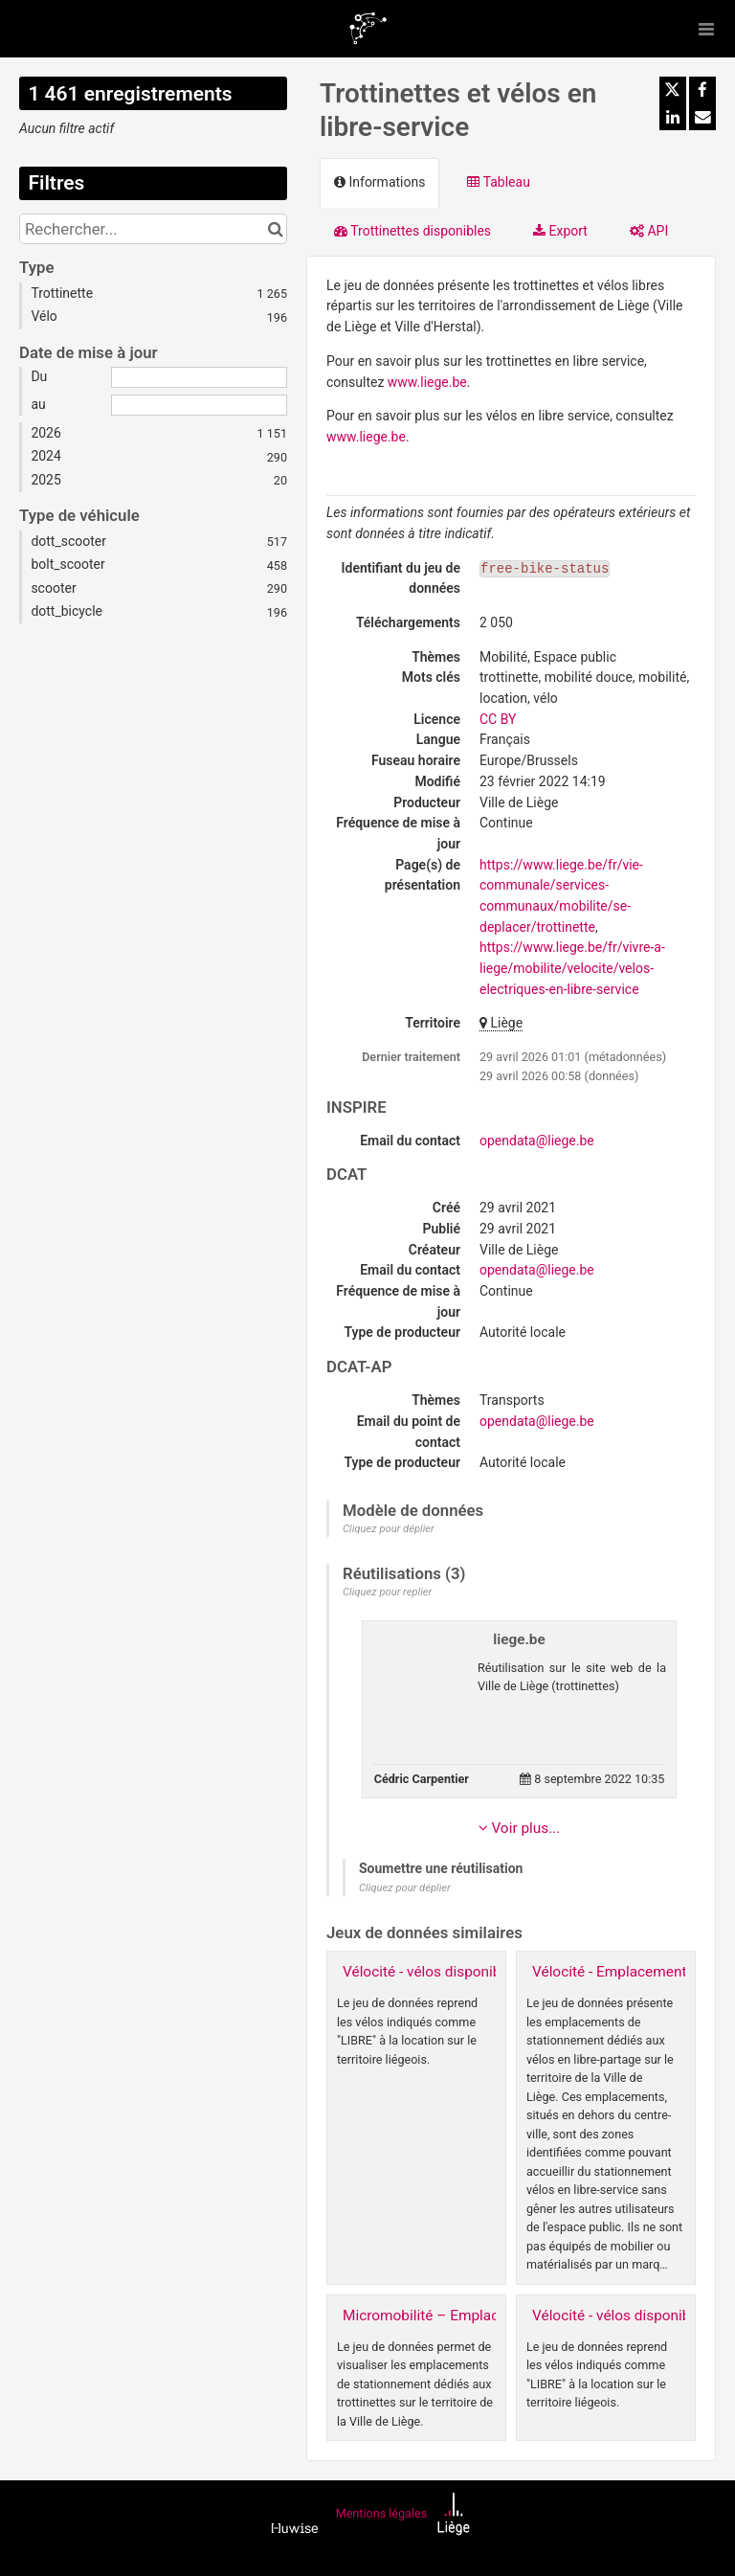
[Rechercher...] (153, 229)
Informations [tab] (379, 182)
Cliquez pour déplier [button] (388, 1529)
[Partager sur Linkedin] (672, 116)
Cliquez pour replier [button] (387, 1592)
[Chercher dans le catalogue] (275, 229)
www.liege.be (427, 382)
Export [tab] (560, 230)
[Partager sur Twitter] (672, 90)
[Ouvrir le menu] (706, 28)
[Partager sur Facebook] (702, 90)
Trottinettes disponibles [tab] (412, 230)
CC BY (497, 719)
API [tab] (649, 230)
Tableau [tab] (498, 182)
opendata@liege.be (536, 1140)
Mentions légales (381, 2514)
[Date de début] (199, 377)
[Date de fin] (199, 405)
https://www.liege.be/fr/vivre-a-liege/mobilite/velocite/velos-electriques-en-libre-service (572, 967)
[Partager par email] (702, 116)
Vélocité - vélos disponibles (431, 1971)
